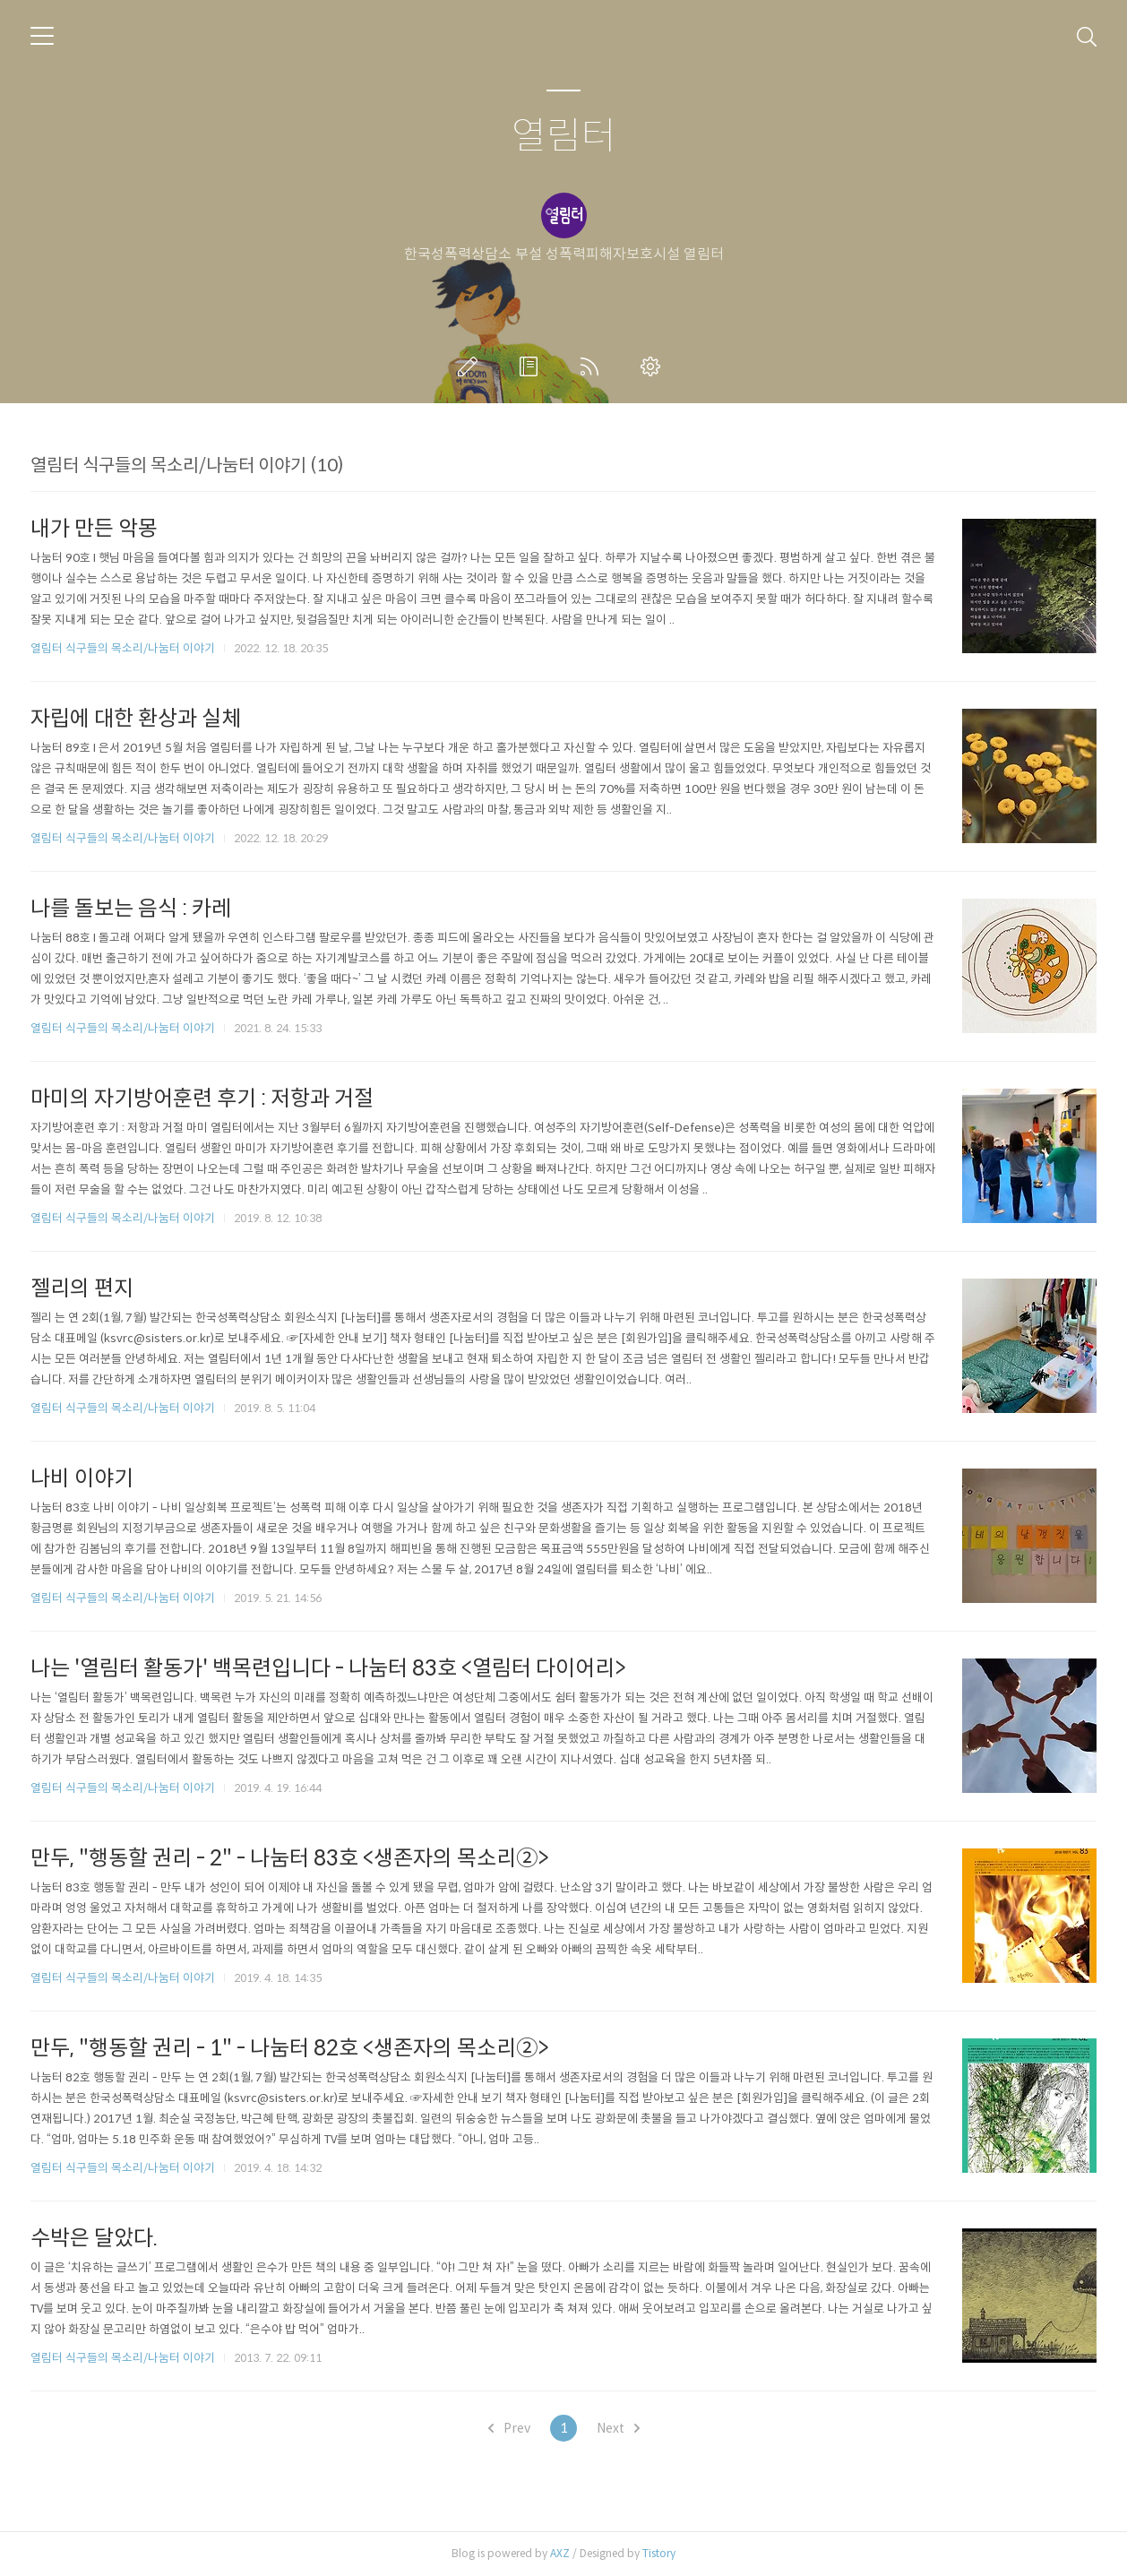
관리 (653, 366)
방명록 (532, 366)
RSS (593, 366)
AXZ (560, 2553)
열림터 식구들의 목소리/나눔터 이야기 (122, 648)
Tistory (658, 2553)
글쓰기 (471, 366)
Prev (509, 2428)
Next (618, 2428)
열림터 (564, 137)
